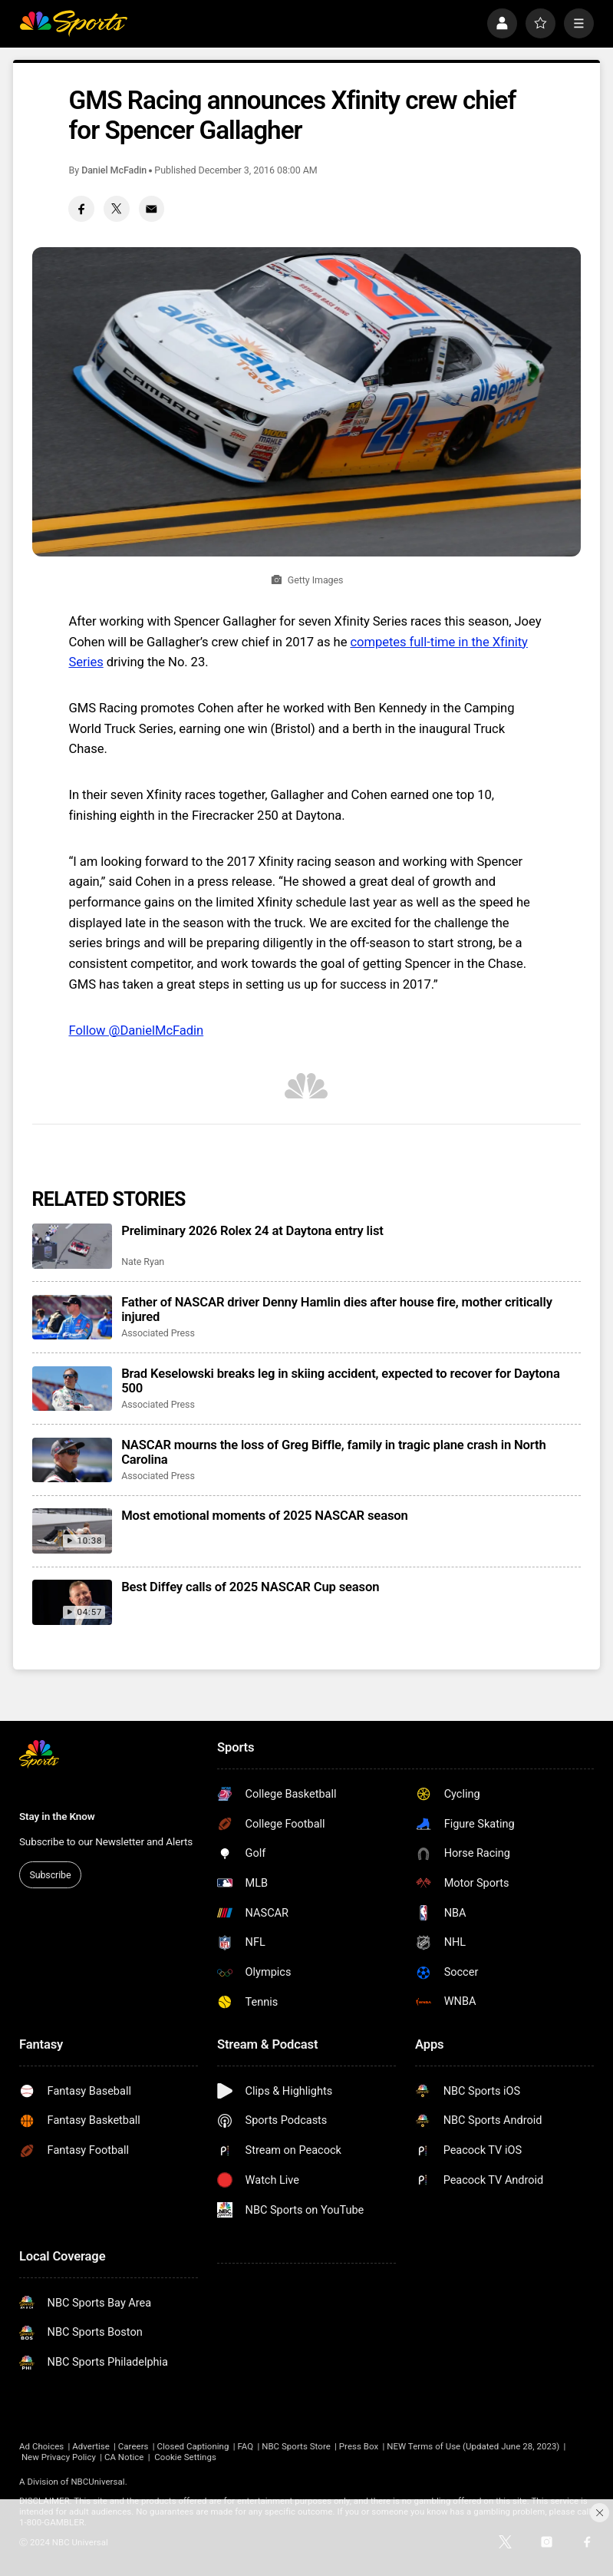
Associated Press (158, 1333)
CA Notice (124, 2457)
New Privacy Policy (58, 2457)
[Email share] (151, 208)
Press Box (358, 2446)
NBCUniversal (97, 2481)
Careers (133, 2446)
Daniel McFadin (114, 170)
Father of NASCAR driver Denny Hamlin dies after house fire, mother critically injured (336, 1309)
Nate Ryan (142, 1261)
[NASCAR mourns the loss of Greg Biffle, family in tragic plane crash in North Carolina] (72, 1460)
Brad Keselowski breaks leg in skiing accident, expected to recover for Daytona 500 (340, 1380)
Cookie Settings (185, 2457)
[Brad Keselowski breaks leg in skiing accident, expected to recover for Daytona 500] (72, 1389)
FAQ (245, 2446)
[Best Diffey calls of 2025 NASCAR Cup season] (72, 1602)
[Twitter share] (116, 208)
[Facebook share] (81, 208)
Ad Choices (41, 2446)
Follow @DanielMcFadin (135, 1030)
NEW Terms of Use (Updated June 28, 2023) (473, 2446)
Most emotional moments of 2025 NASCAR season (264, 1515)
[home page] (73, 23)
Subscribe (50, 1875)
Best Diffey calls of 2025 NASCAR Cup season (250, 1587)
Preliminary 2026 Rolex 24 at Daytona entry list (252, 1231)
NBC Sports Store (296, 2446)
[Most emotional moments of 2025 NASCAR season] (72, 1531)
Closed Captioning (193, 2446)
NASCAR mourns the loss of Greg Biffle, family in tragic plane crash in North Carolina (333, 1452)
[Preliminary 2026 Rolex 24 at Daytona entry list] (72, 1246)
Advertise (91, 2446)
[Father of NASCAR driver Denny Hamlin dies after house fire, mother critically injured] (72, 1317)
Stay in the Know (57, 1816)
